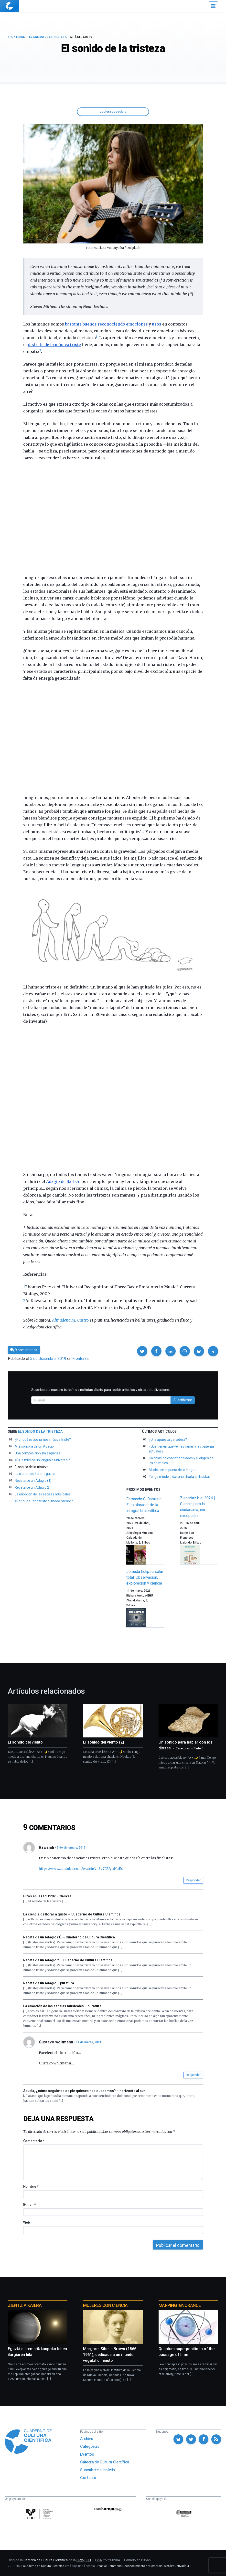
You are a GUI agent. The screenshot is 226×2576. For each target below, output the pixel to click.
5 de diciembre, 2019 (71, 1847)
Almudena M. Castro (70, 1320)
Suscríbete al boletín (97, 2470)
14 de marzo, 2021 (88, 2042)
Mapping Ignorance (180, 2305)
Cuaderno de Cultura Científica (43, 2566)
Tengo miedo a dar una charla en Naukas (180, 1477)
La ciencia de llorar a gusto (35, 1474)
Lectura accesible (113, 111)
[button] (142, 1351)
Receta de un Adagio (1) (33, 1481)
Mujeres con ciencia (105, 2305)
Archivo (86, 2438)
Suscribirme (182, 1400)
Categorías (89, 2446)
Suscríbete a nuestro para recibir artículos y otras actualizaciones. (101, 1390)
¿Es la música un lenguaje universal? (42, 1460)
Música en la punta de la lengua (172, 1470)
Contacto (88, 2477)
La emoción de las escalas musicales (43, 1494)
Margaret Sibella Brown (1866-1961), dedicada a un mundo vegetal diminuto (110, 2354)
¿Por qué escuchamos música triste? (43, 1439)
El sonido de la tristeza (47, 37)
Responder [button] (193, 1880)
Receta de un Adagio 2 (32, 1487)
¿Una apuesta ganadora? (168, 1439)
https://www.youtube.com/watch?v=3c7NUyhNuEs (81, 1868)
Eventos (87, 2454)
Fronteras (16, 37)
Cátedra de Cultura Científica (104, 2462)
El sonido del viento (25, 1742)
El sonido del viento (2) (103, 1742)
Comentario (33, 2141)
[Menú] (213, 5)
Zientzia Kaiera (25, 2305)
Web (26, 2222)
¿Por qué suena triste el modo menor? (44, 1501)
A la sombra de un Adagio (34, 1446)
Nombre (30, 2186)
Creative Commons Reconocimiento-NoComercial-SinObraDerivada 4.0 (143, 2566)
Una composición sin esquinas (37, 1453)
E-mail (29, 2205)
